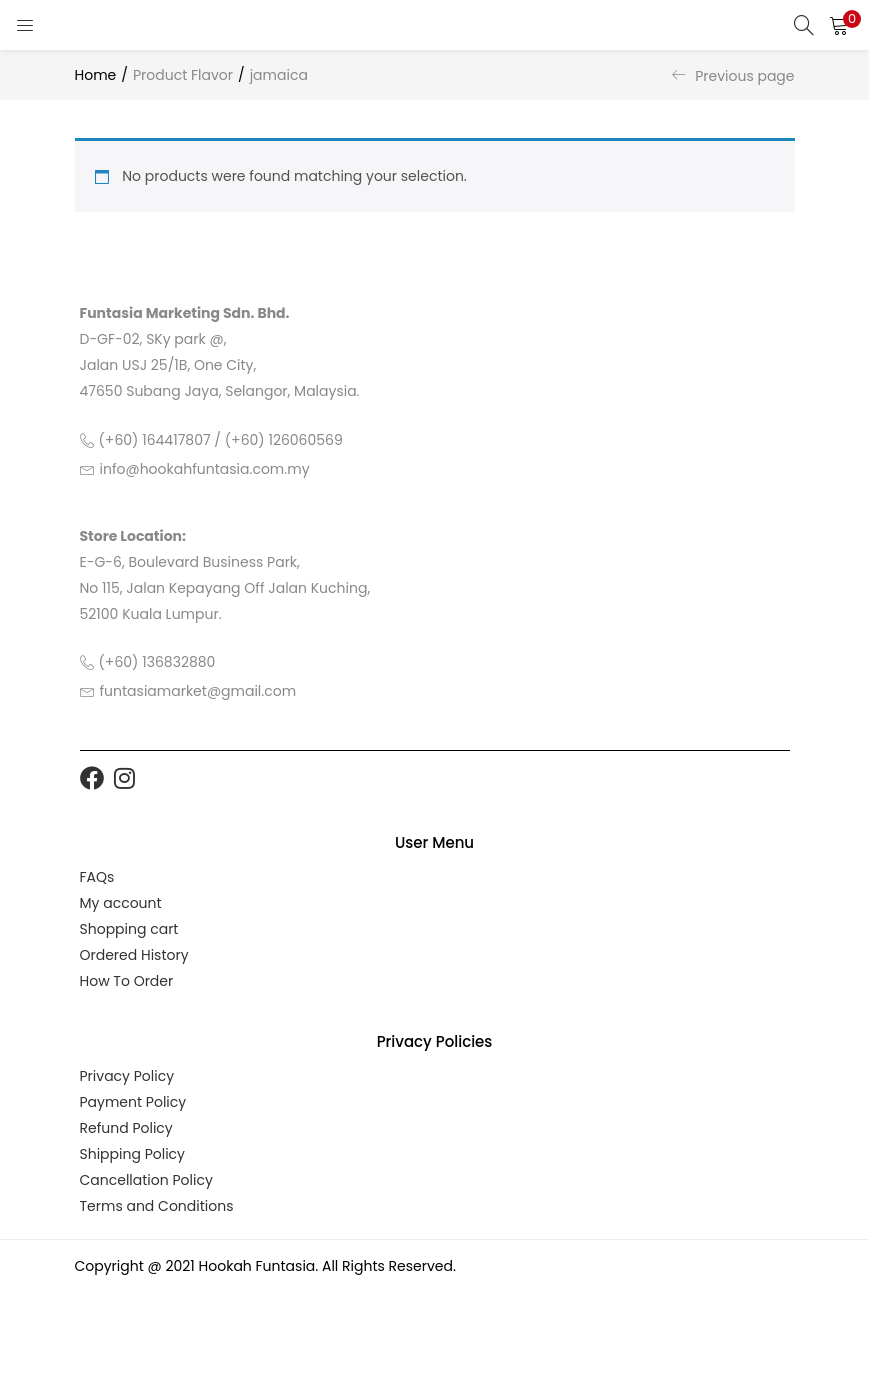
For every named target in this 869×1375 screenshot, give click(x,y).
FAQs (97, 877)
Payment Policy (133, 1102)
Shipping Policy (133, 1154)
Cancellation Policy (146, 1180)
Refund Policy (126, 1128)
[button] (839, 25)
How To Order (127, 981)
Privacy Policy (127, 1076)
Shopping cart (129, 929)
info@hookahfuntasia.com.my (205, 469)
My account (121, 903)
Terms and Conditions (157, 1206)
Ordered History (134, 955)
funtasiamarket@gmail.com (198, 691)
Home (96, 75)
